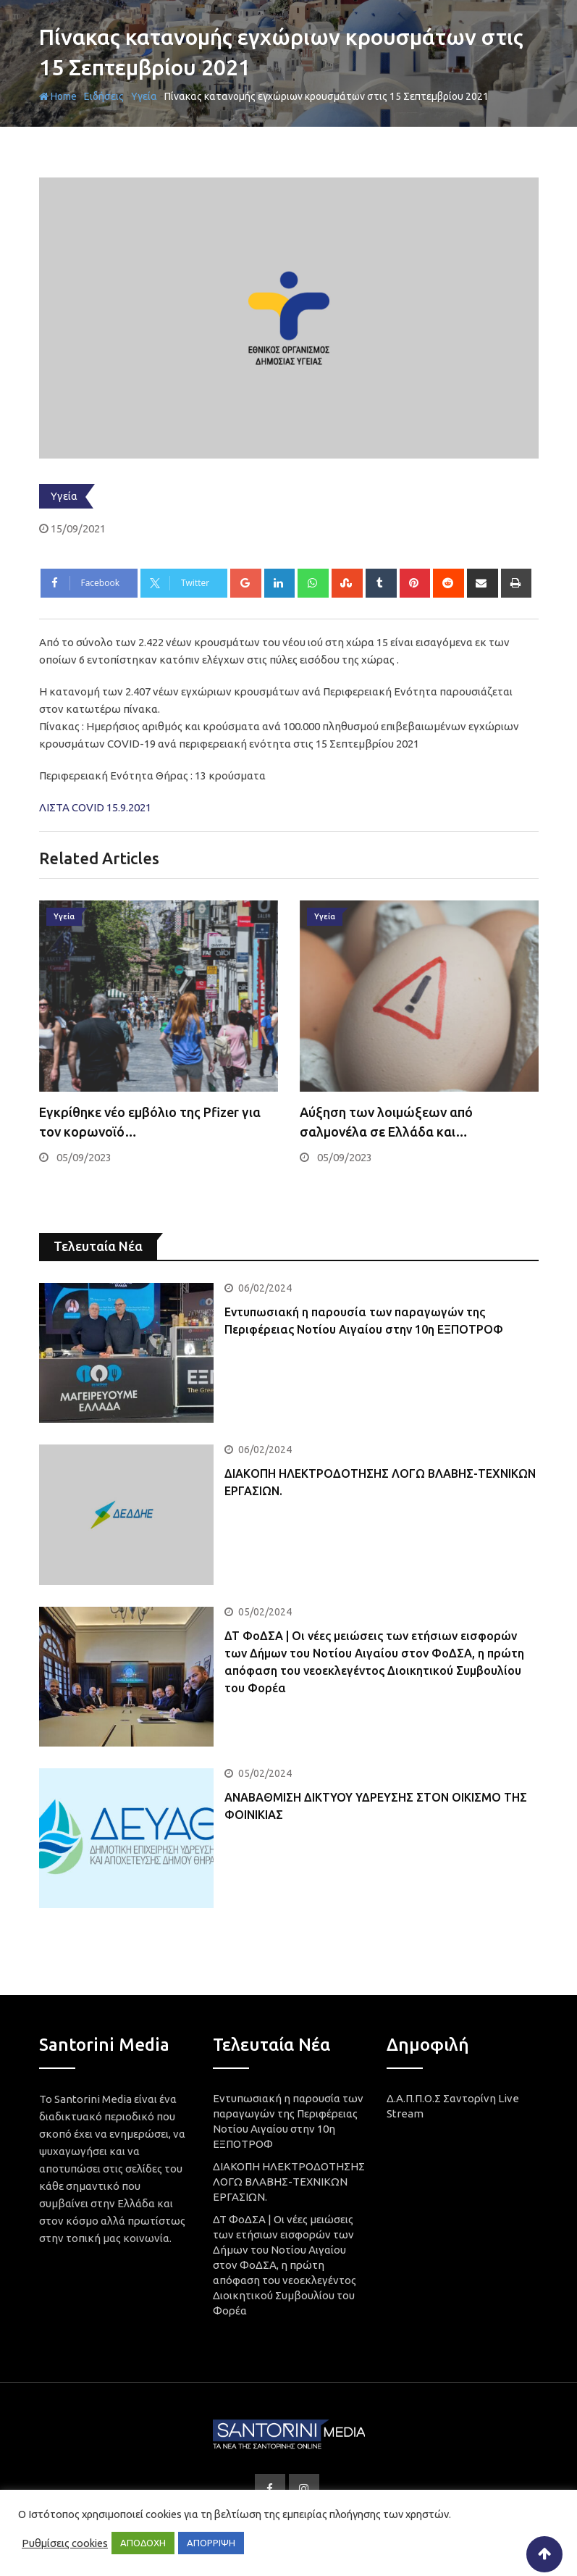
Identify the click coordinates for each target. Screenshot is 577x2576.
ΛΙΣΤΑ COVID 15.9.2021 (95, 807)
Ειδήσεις (104, 96)
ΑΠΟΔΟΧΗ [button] (143, 2543)
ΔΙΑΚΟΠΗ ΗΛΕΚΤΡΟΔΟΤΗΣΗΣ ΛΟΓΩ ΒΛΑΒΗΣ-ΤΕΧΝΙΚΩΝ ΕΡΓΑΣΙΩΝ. (289, 2181)
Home (58, 96)
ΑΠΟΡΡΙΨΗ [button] (211, 2543)
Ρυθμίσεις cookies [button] (65, 2543)
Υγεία (144, 96)
